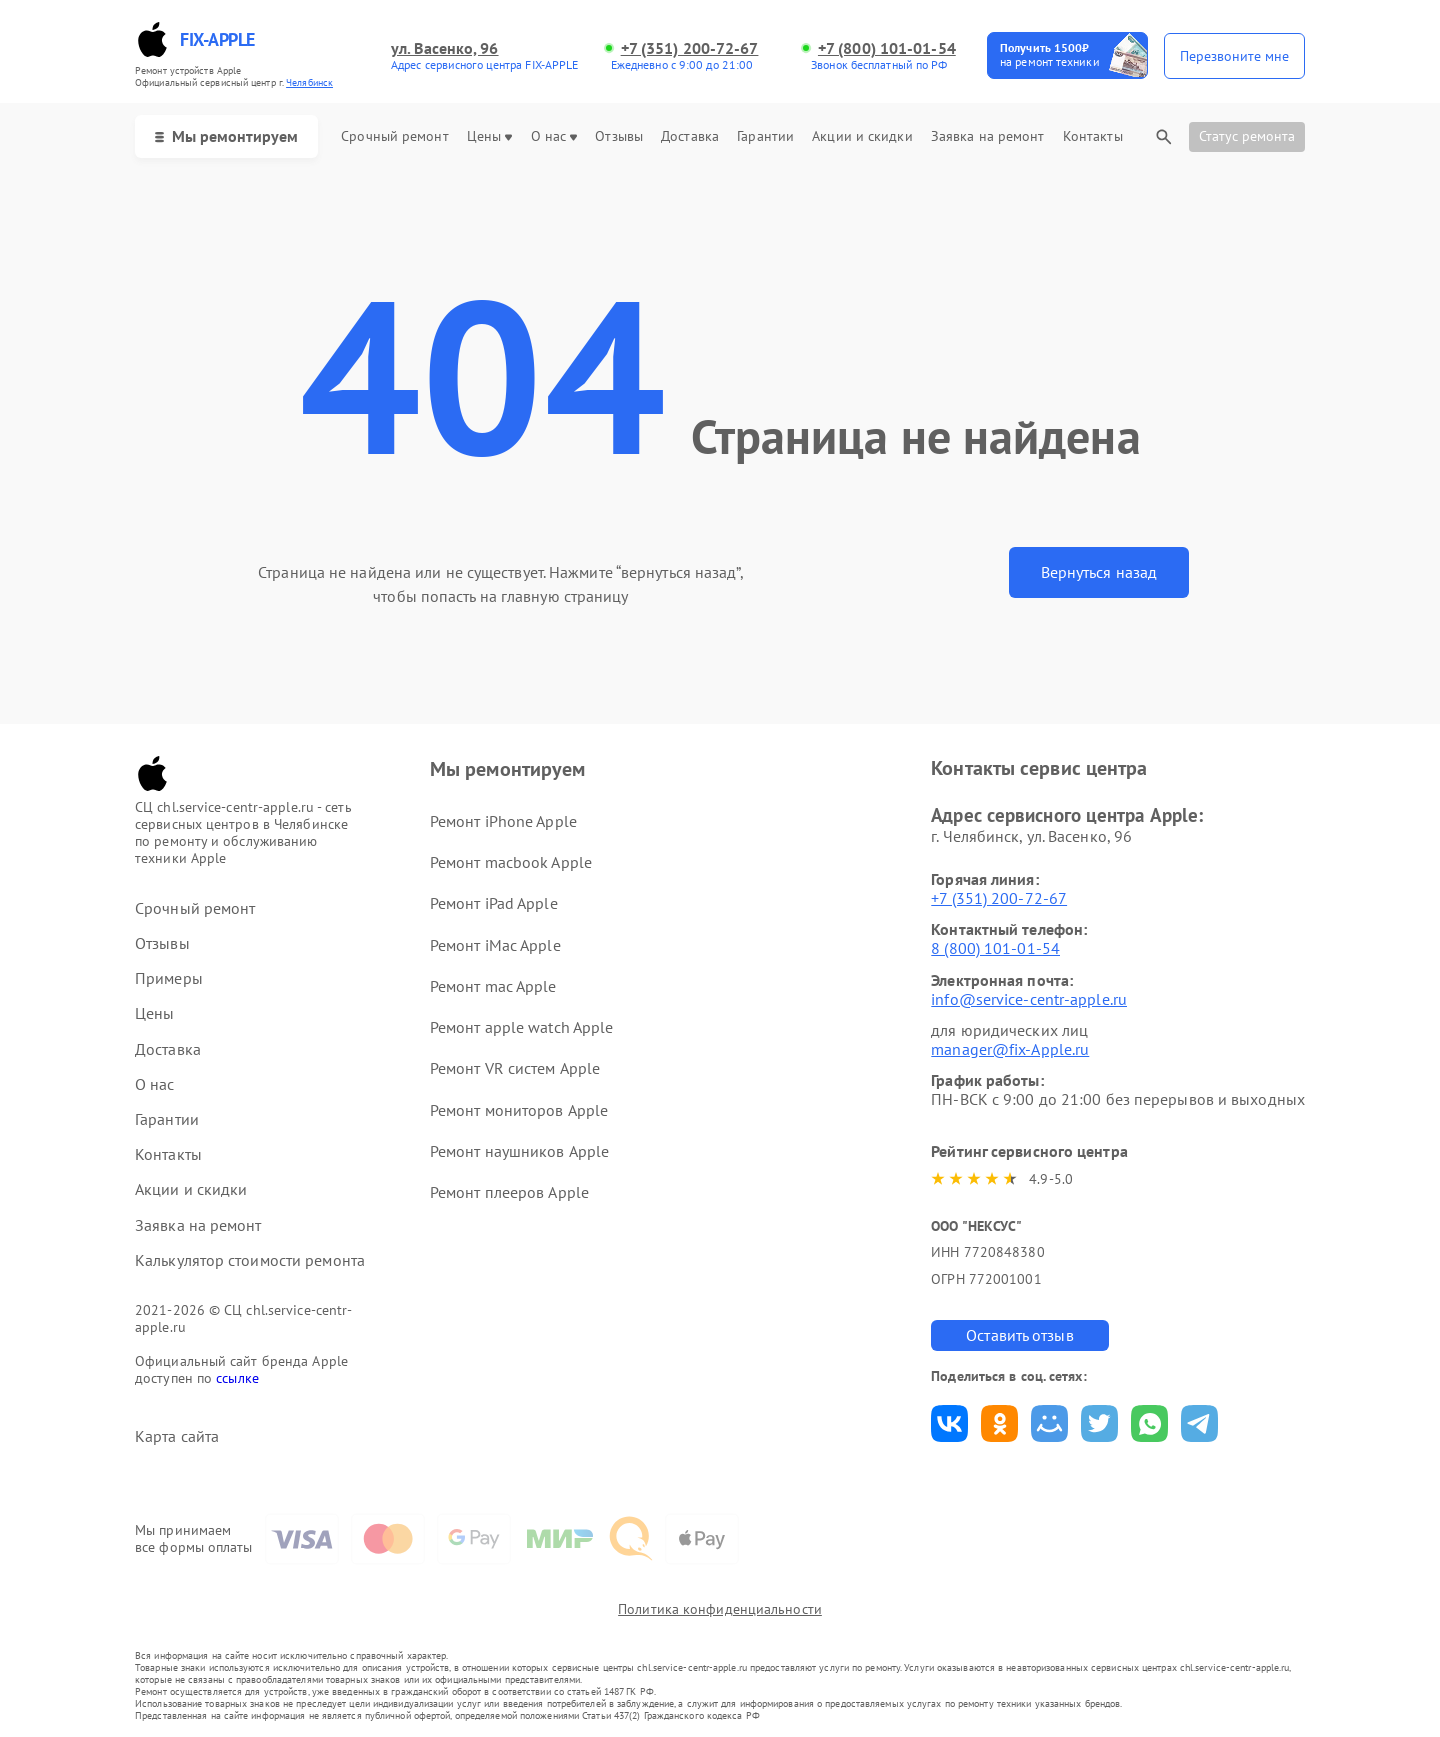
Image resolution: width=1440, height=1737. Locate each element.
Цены (489, 136)
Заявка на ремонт (988, 136)
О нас (554, 136)
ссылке (237, 1378)
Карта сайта (177, 1436)
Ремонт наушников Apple (519, 1151)
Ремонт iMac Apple (495, 945)
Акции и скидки (862, 136)
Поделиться (949, 1423)
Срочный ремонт (394, 136)
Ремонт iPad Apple (494, 903)
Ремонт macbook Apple (511, 862)
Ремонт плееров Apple (509, 1192)
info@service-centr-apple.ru (1029, 999)
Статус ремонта (1247, 136)
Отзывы (619, 136)
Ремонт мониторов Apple (519, 1110)
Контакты (1093, 136)
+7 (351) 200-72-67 (690, 48)
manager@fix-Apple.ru (1010, 1049)
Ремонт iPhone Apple (503, 821)
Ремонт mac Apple (493, 986)
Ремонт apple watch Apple (521, 1027)
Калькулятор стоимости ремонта (250, 1260)
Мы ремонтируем (226, 136)
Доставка (690, 136)
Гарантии (765, 136)
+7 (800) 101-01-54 (887, 48)
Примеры (169, 978)
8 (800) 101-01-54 (995, 948)
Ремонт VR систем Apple (515, 1068)
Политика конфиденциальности (720, 1609)
